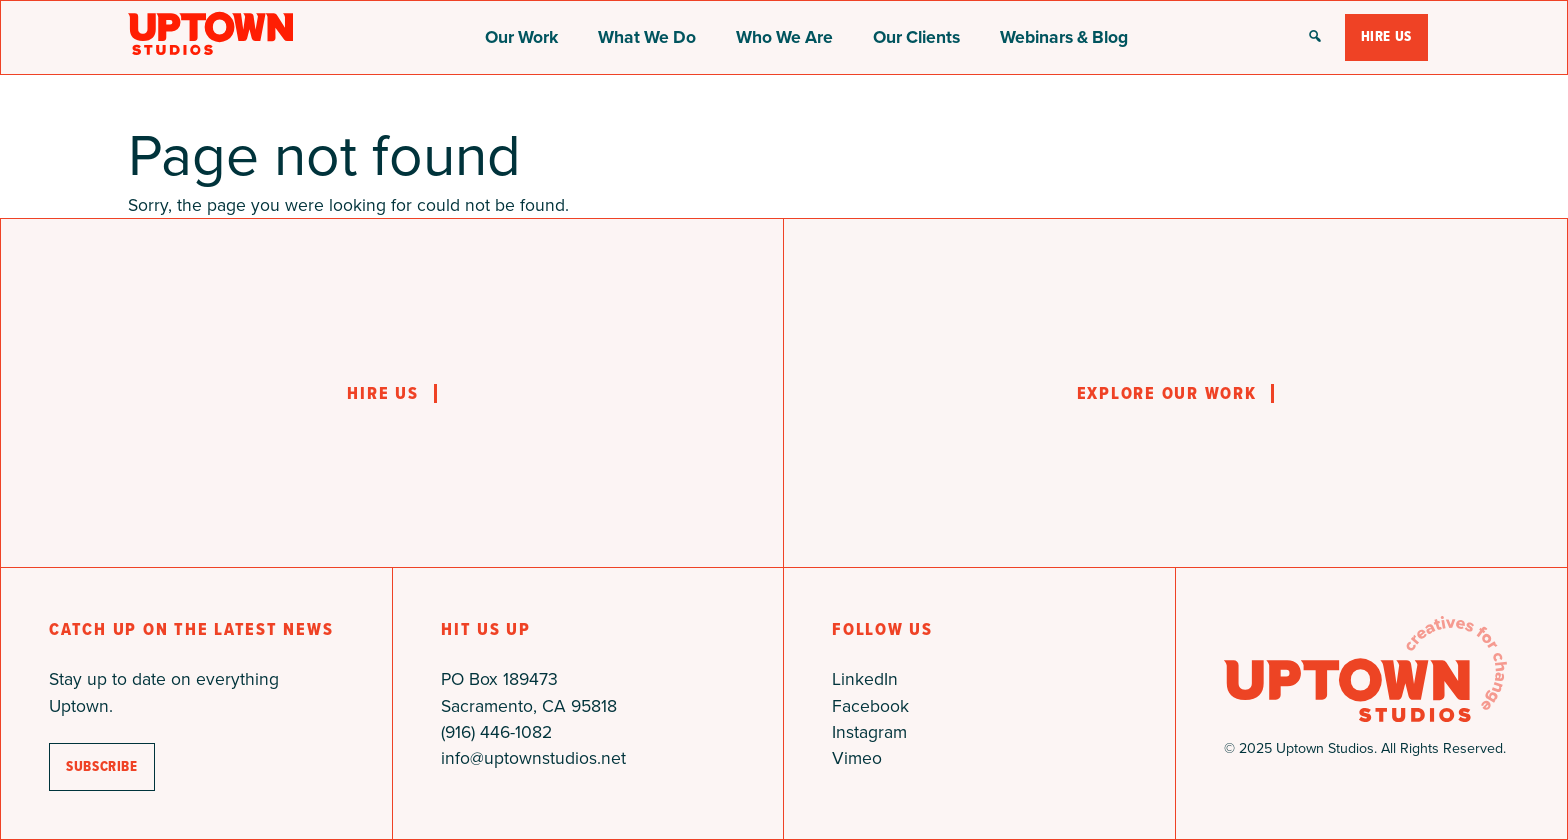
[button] (1315, 38)
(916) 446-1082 (496, 732)
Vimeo (857, 758)
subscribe (102, 766)
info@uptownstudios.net (533, 758)
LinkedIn (865, 679)
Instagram (869, 732)
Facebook (870, 706)
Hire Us (1386, 36)
